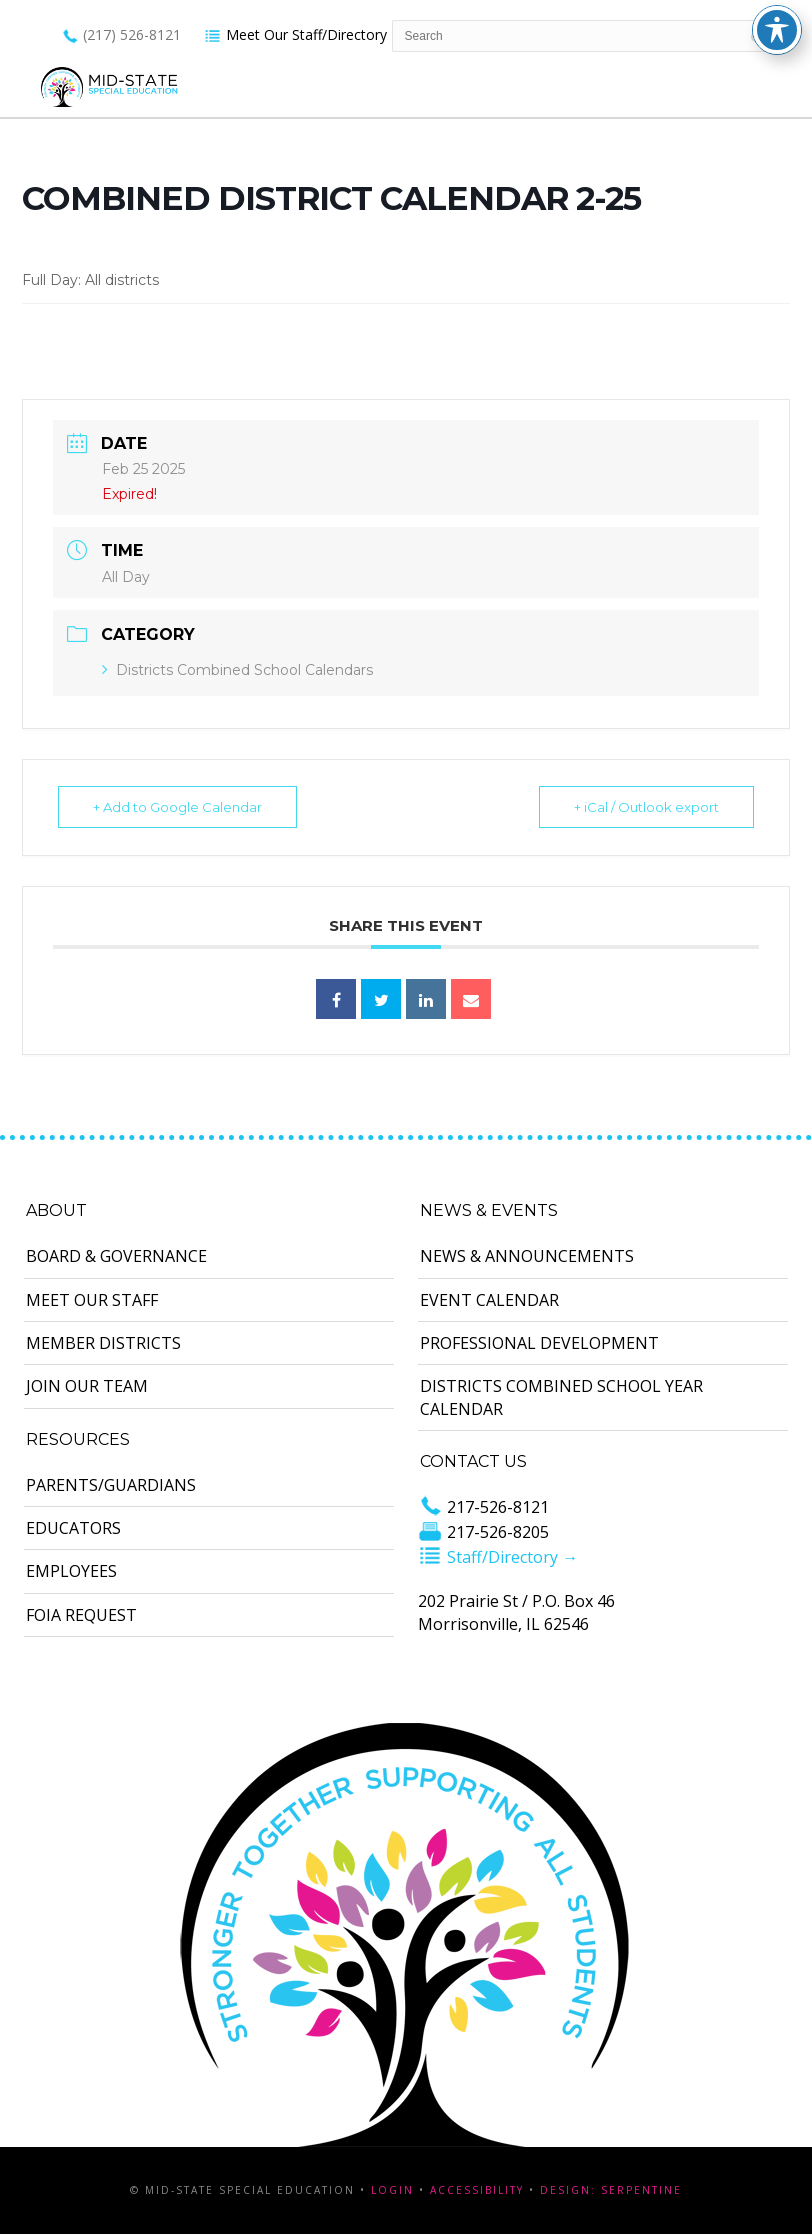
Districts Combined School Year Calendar (561, 1397)
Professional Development (539, 1343)
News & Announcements (527, 1256)
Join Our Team (87, 1386)
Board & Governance (116, 1256)
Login (392, 2190)
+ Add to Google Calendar (177, 807)
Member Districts (103, 1343)
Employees (71, 1571)
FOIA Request (81, 1615)
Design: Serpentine (611, 2190)
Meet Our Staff (92, 1300)
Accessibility (477, 2190)
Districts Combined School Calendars (237, 670)
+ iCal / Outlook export (646, 807)
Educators (73, 1528)
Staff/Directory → (498, 1557)
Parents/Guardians (111, 1485)
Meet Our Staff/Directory (295, 34)
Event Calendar (489, 1300)
